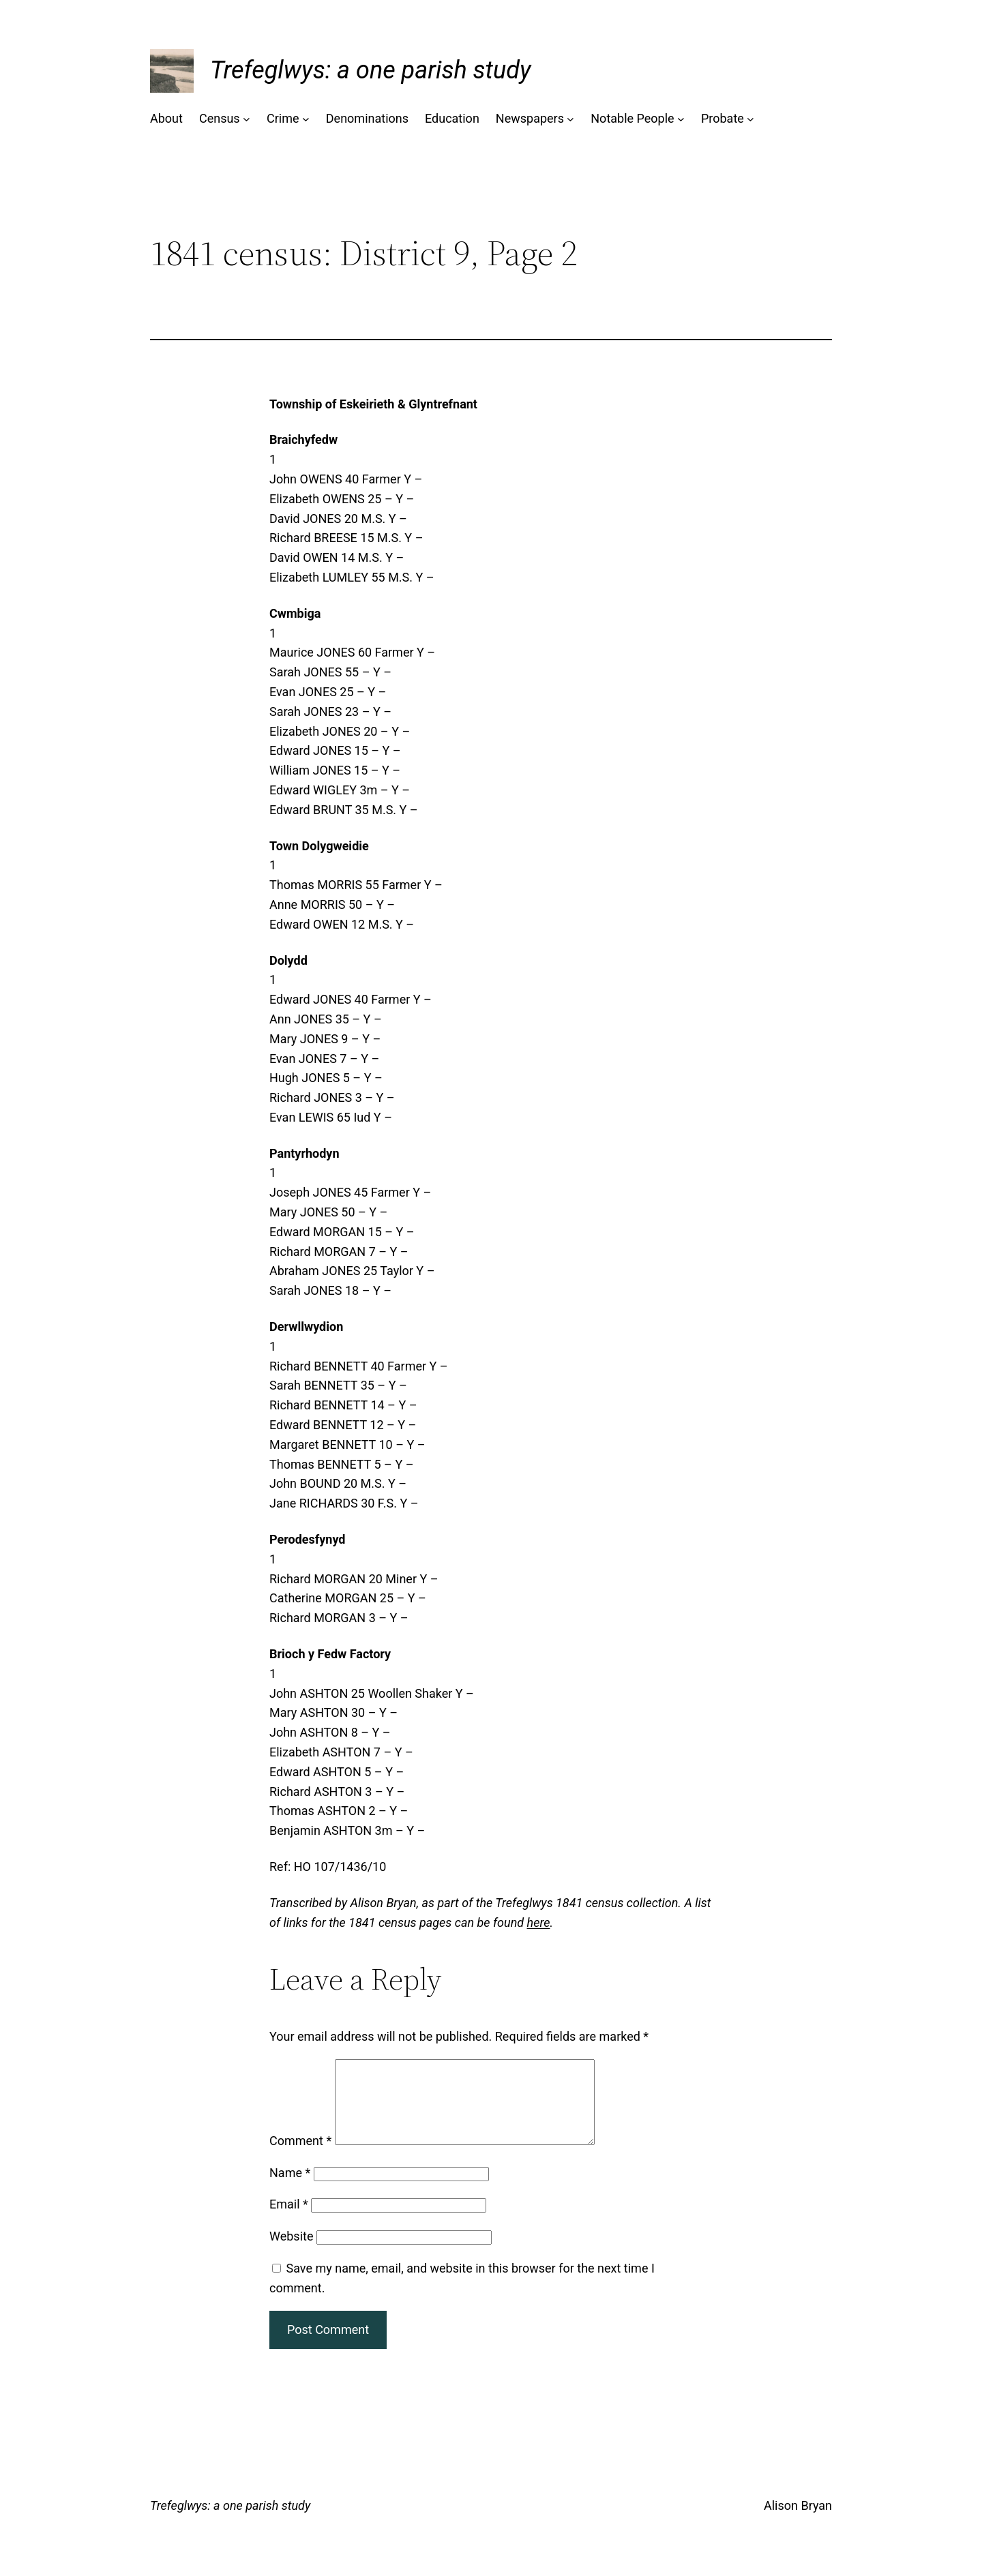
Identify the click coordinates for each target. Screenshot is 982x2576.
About (166, 118)
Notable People (632, 118)
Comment (300, 2157)
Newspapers (530, 118)
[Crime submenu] (306, 119)
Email (288, 2220)
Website (291, 2252)
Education (452, 118)
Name (289, 2189)
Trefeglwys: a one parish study (370, 70)
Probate (722, 118)
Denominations (367, 118)
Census (219, 118)
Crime (283, 118)
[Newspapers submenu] (570, 119)
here (538, 1922)
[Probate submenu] (750, 119)
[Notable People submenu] (681, 119)
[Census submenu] (246, 119)
